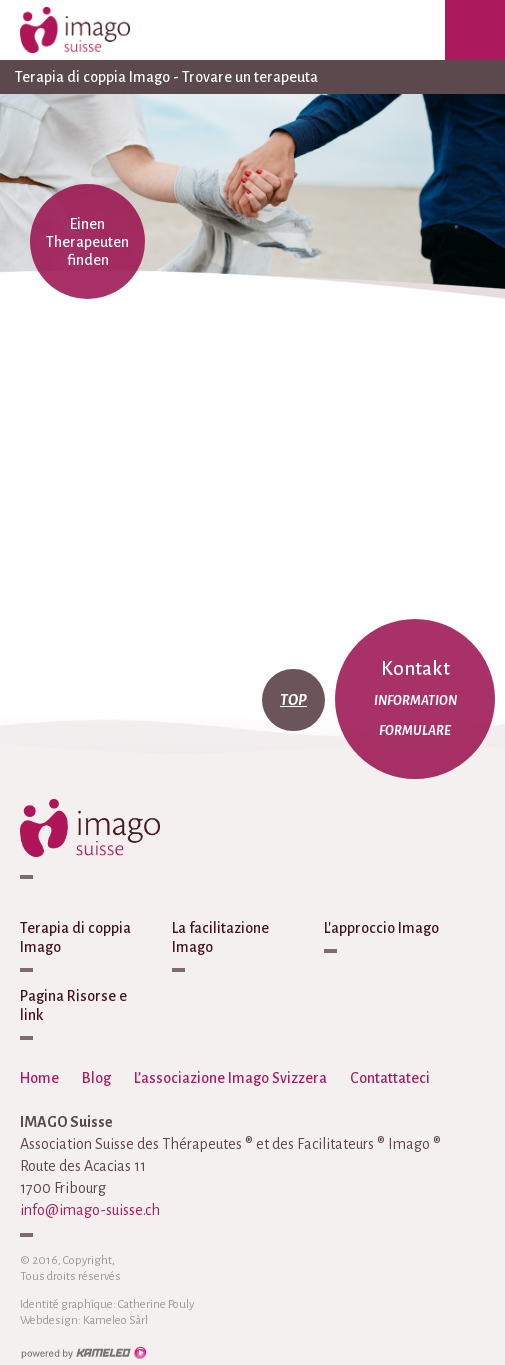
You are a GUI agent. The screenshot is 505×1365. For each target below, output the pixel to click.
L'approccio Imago (381, 928)
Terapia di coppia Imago (75, 937)
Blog (96, 1078)
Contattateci (390, 1078)
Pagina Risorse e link (73, 1005)
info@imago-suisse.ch (90, 1210)
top (293, 700)
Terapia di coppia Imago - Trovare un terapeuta (252, 77)
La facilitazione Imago (220, 937)
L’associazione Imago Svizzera (230, 1078)
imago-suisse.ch (95, 30)
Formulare (415, 731)
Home (39, 1078)
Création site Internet (83, 1353)
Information (415, 701)
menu (475, 30)
